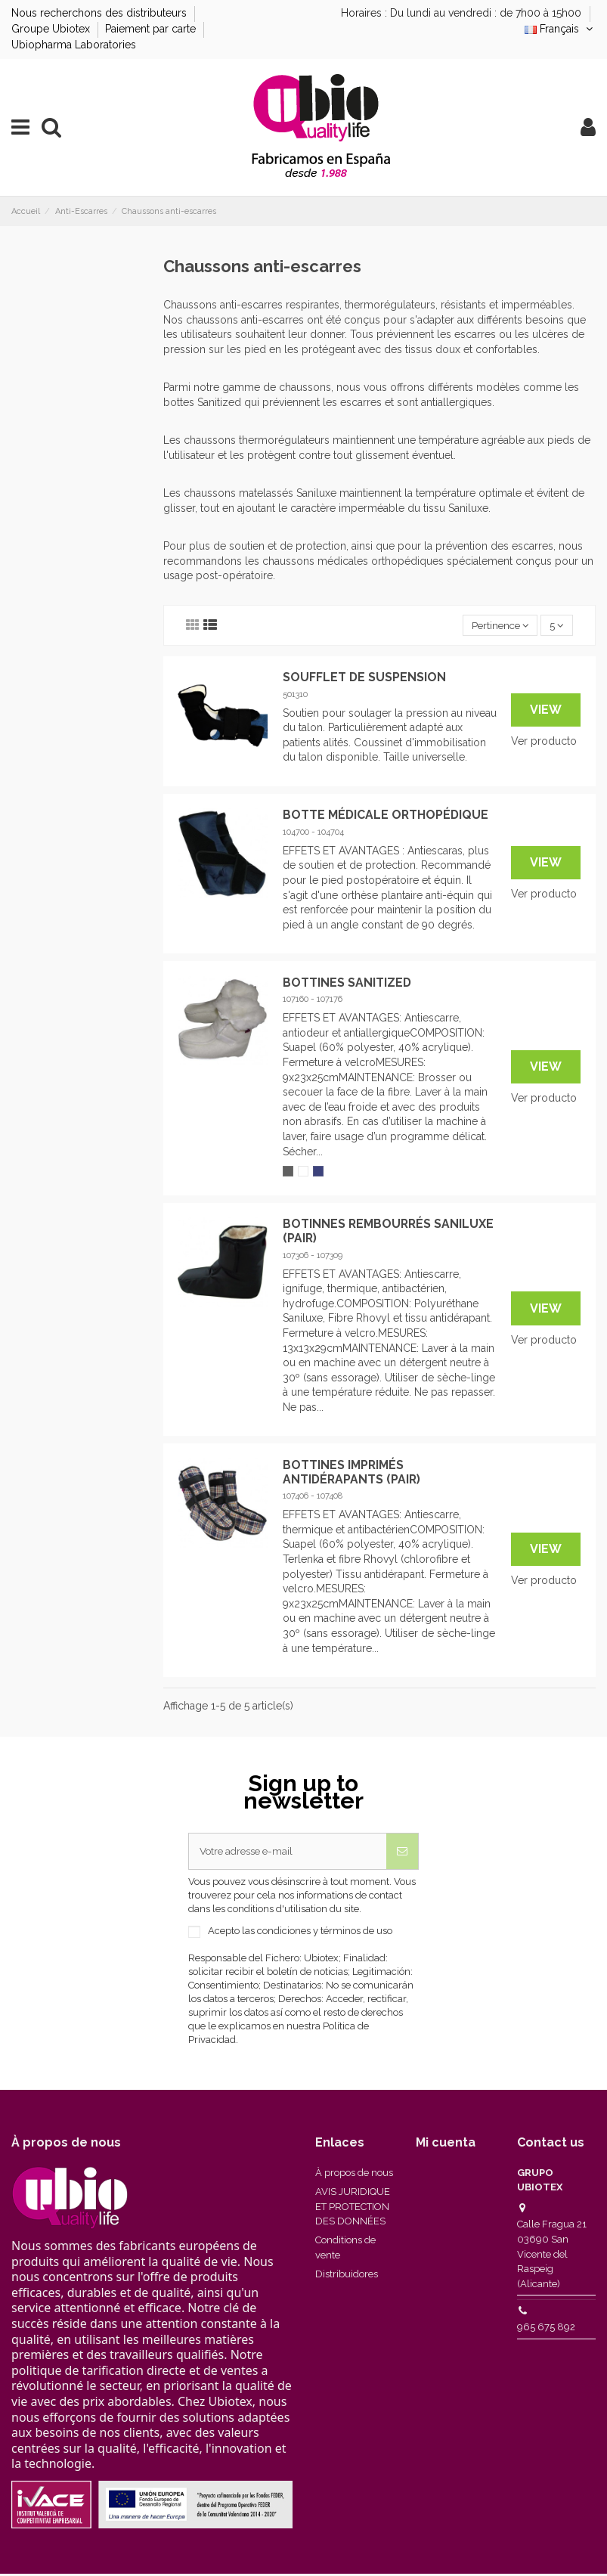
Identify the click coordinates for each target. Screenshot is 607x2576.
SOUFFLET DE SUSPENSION (364, 678)
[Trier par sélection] (496, 626)
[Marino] (318, 1172)
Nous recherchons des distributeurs (100, 13)
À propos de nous (354, 2175)
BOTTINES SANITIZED (347, 983)
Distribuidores (346, 2276)
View (546, 710)
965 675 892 (546, 2329)
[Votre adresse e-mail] (287, 1852)
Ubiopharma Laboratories (73, 45)
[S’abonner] (402, 1852)
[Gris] (288, 1172)
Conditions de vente (345, 2250)
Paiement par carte (152, 29)
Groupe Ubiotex (52, 29)
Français (560, 29)
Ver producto (544, 742)
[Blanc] (303, 1172)
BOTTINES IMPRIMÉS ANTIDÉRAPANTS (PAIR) (351, 1472)
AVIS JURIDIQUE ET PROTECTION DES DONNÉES (352, 2208)
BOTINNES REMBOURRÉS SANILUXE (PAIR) (388, 1231)
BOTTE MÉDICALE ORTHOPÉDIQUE (385, 815)
